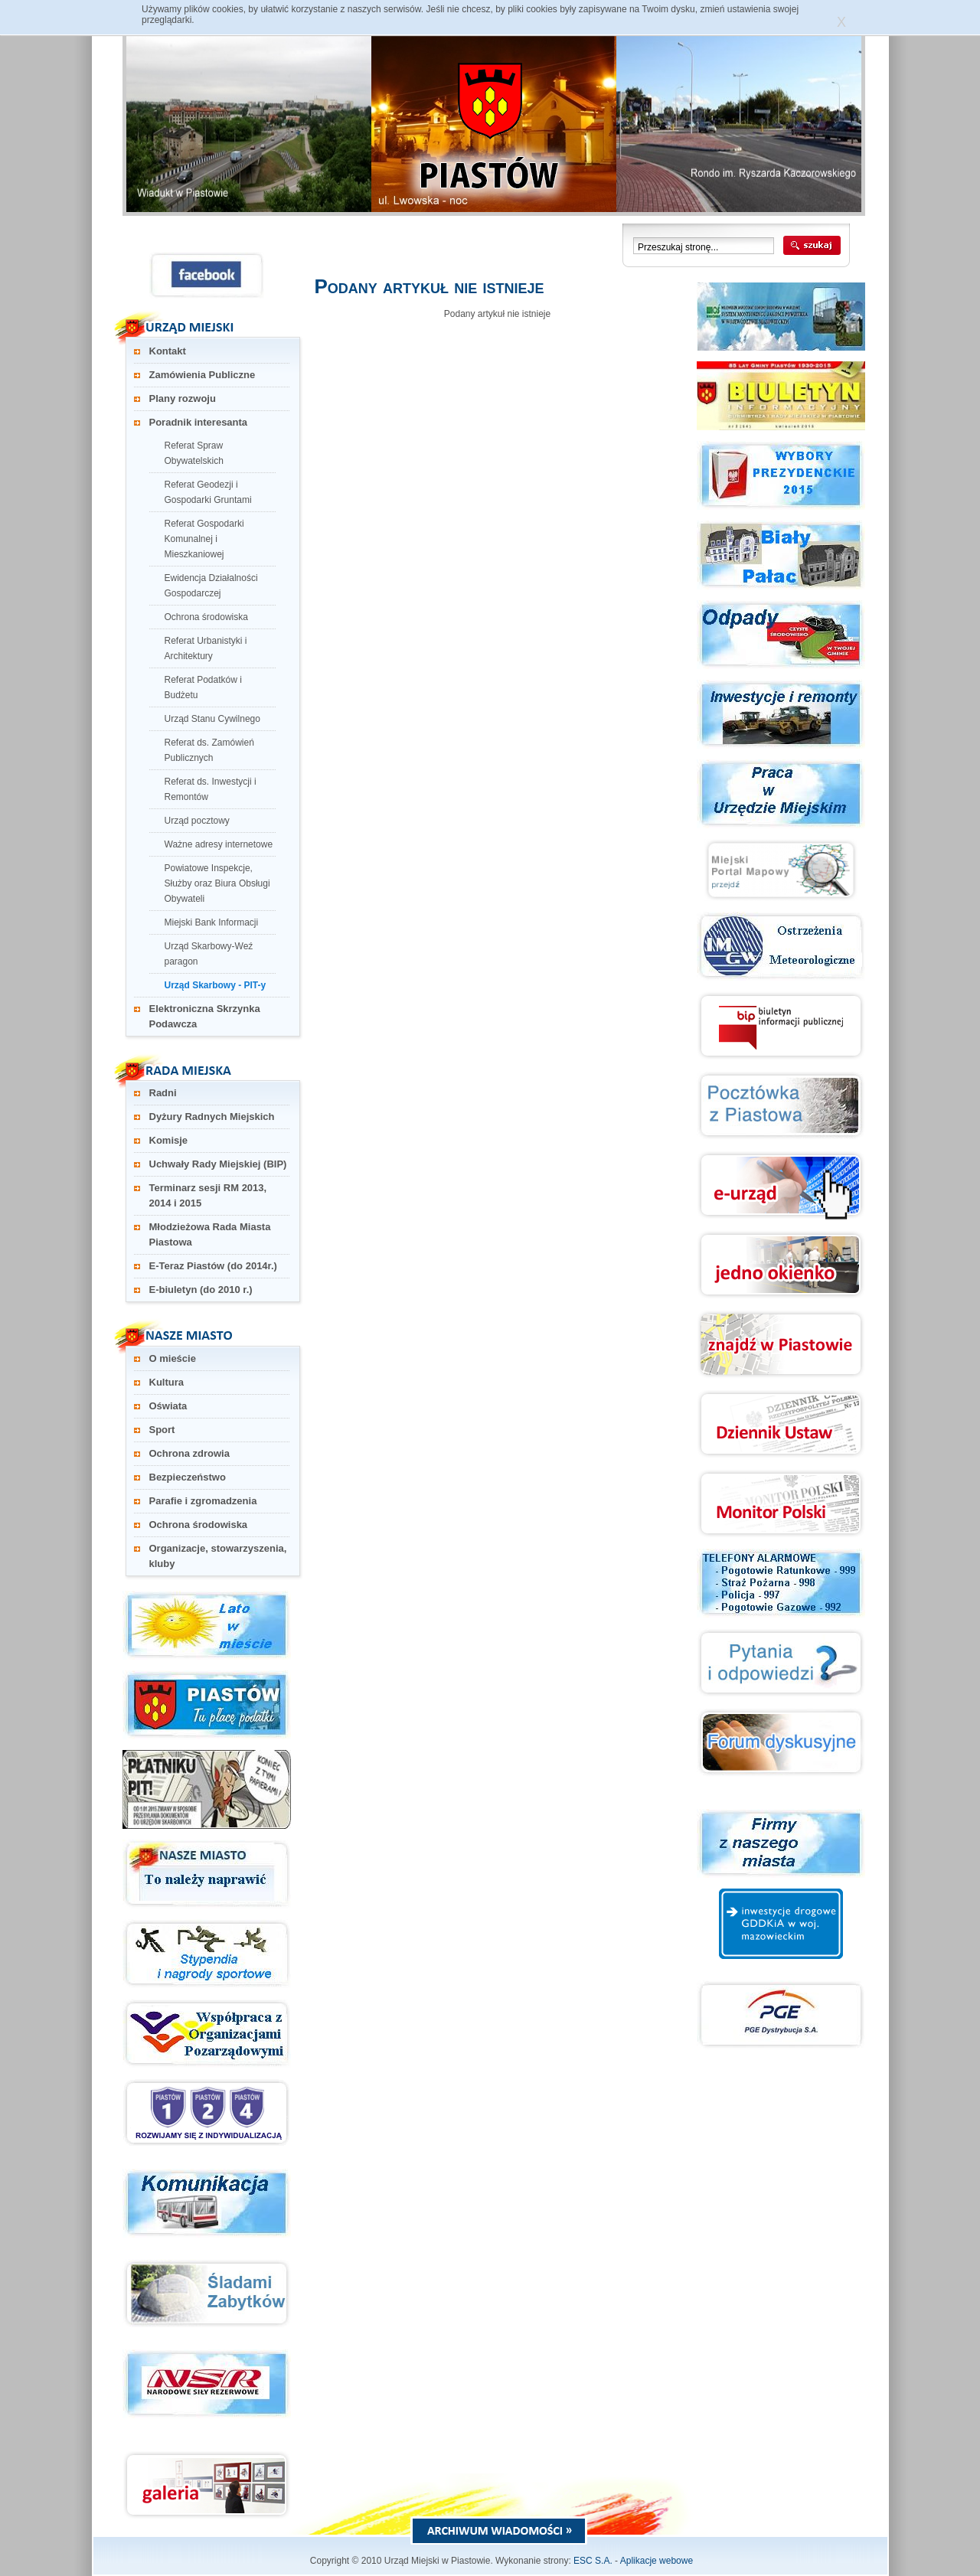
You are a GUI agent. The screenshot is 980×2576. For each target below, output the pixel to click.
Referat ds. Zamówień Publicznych (209, 750)
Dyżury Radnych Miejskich (212, 1116)
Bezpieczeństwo (187, 1477)
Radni (163, 1093)
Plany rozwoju (182, 398)
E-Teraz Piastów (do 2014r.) (213, 1266)
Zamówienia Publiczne (202, 374)
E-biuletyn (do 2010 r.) (201, 1289)
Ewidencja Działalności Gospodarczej (211, 586)
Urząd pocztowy (197, 820)
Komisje (168, 1140)
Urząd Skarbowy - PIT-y (215, 985)
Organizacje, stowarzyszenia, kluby (218, 1556)
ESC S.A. (592, 2560)
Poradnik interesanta (198, 422)
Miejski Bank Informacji (212, 922)
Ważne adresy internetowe (219, 844)
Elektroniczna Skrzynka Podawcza (204, 1016)
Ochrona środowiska (206, 617)
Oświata (168, 1406)
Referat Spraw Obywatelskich (194, 453)
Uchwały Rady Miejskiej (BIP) (218, 1164)
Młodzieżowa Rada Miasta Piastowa (210, 1234)
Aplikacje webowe (656, 2560)
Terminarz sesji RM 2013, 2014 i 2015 (208, 1195)
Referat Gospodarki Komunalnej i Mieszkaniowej (204, 539)
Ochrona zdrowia (189, 1453)
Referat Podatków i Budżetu (203, 687)
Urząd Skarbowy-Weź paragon (209, 954)
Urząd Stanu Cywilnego (212, 718)
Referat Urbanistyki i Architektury (206, 648)
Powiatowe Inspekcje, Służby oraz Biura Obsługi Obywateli (217, 883)
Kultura (167, 1382)
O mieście (172, 1358)
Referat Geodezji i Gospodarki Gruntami (208, 492)
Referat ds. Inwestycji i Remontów (210, 789)
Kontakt (167, 351)
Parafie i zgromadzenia (203, 1501)
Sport (162, 1429)
